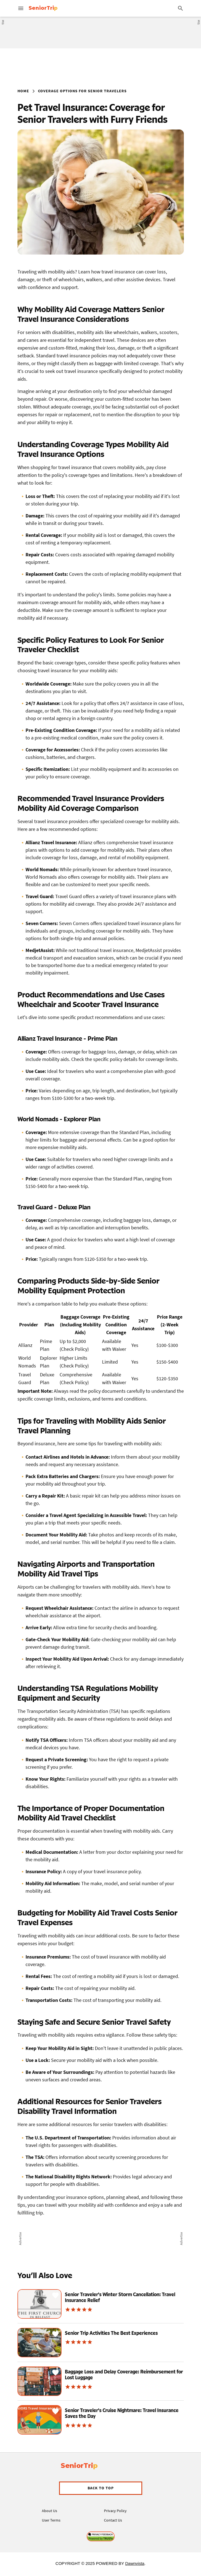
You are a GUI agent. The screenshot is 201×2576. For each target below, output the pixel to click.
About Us (49, 2510)
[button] (100, 2488)
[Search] (180, 8)
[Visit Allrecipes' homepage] (68, 8)
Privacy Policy (115, 2510)
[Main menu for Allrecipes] (20, 8)
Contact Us (113, 2520)
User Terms (51, 2520)
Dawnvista (134, 2563)
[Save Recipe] (55, 2295)
